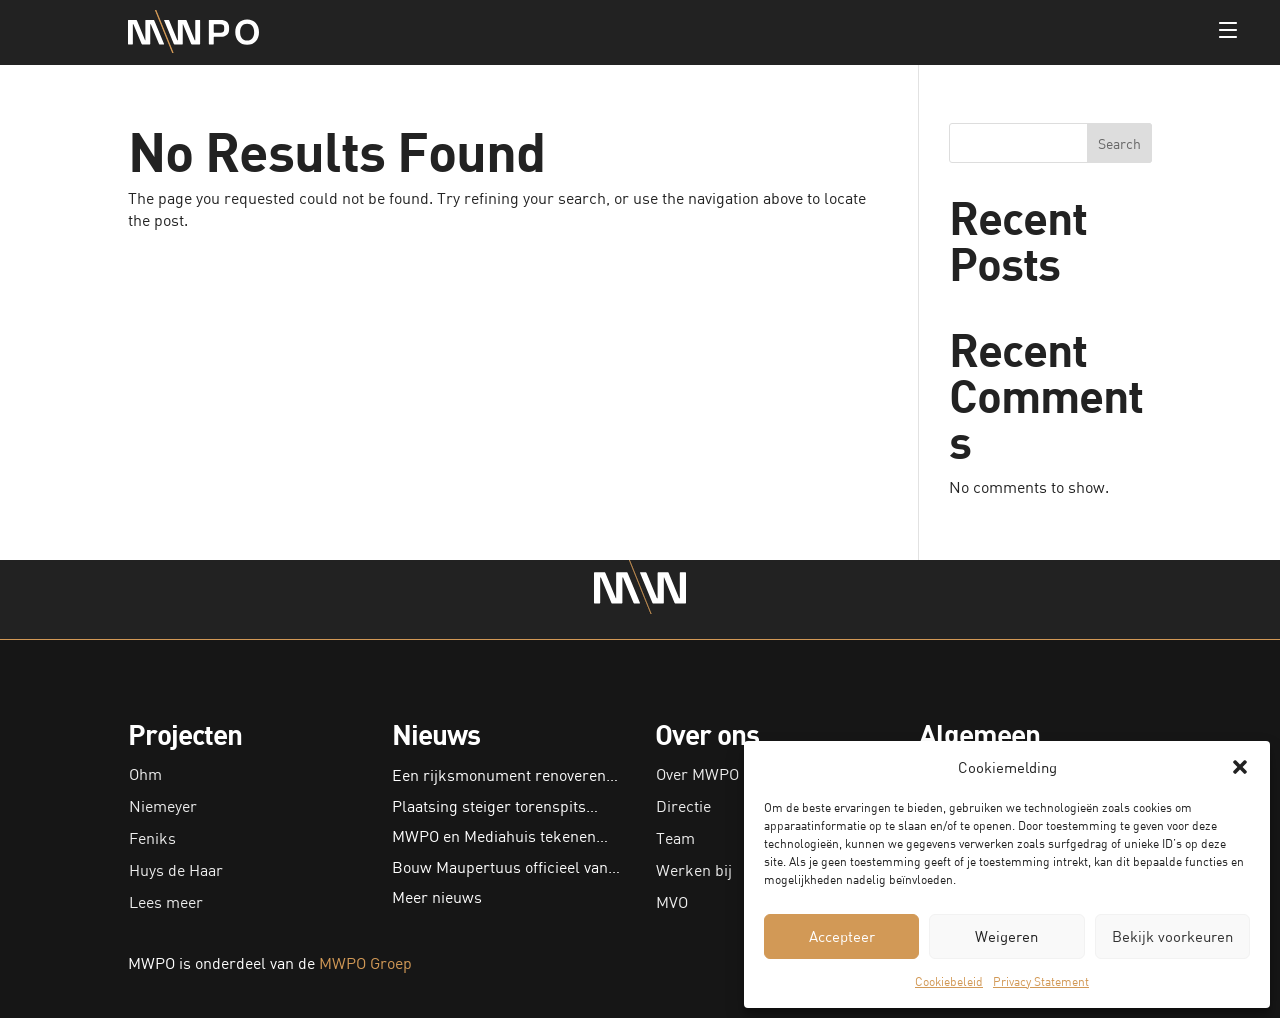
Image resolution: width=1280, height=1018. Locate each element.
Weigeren (1006, 936)
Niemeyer (163, 806)
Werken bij (694, 870)
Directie (683, 806)
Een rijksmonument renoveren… (505, 775)
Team (675, 838)
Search (1119, 143)
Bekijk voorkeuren (1172, 936)
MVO (672, 902)
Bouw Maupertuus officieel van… (506, 867)
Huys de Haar (176, 870)
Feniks (152, 838)
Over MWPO (697, 774)
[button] (1240, 767)
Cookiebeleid (949, 981)
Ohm (145, 774)
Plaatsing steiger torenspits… (495, 806)
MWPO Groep (365, 963)
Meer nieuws (437, 897)
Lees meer (166, 902)
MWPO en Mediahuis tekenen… (500, 836)
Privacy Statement (1041, 981)
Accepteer (842, 936)
